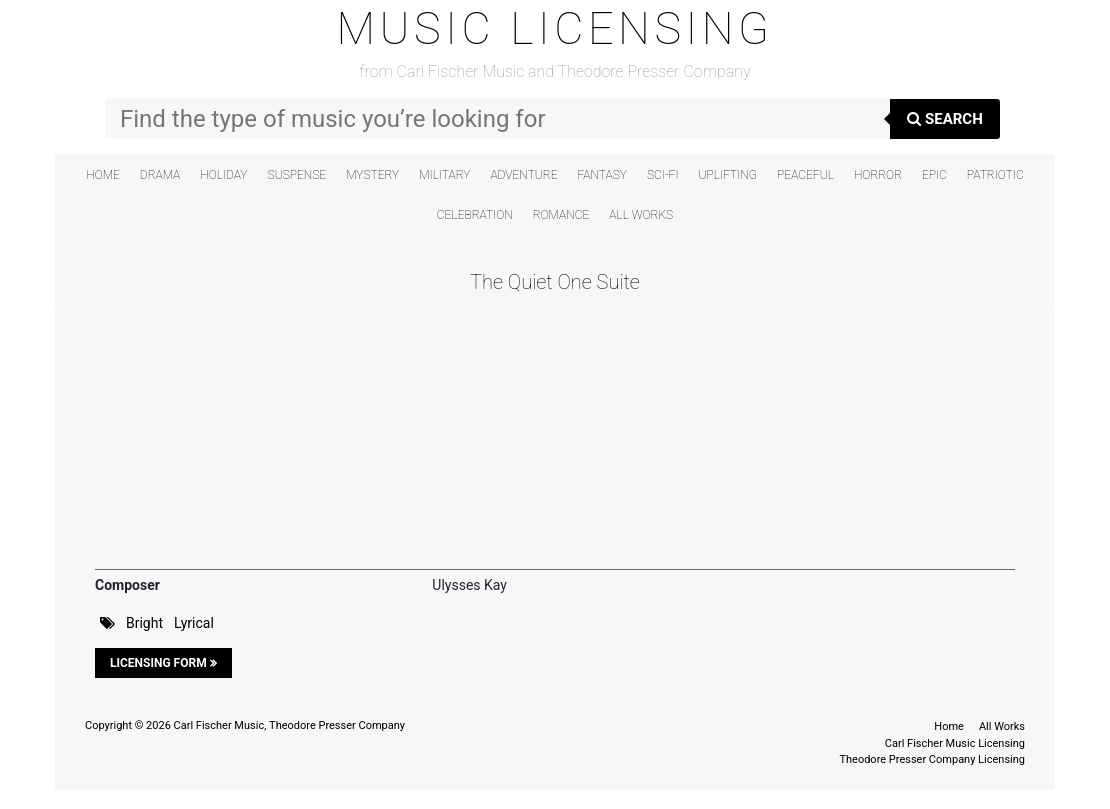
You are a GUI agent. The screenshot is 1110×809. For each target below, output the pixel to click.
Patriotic (995, 175)
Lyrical (194, 623)
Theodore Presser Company (337, 725)
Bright (144, 623)
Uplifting (728, 175)
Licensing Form (163, 663)
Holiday (223, 175)
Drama (160, 175)
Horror (878, 175)
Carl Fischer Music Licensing (955, 743)
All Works (641, 215)
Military (444, 175)
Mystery (372, 175)
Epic (934, 175)
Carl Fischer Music (219, 725)
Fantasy (602, 175)
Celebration (475, 215)
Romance (561, 215)
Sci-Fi (663, 175)
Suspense (297, 175)
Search (945, 119)
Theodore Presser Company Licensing (932, 759)
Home (103, 175)
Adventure (523, 175)
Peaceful (805, 175)
